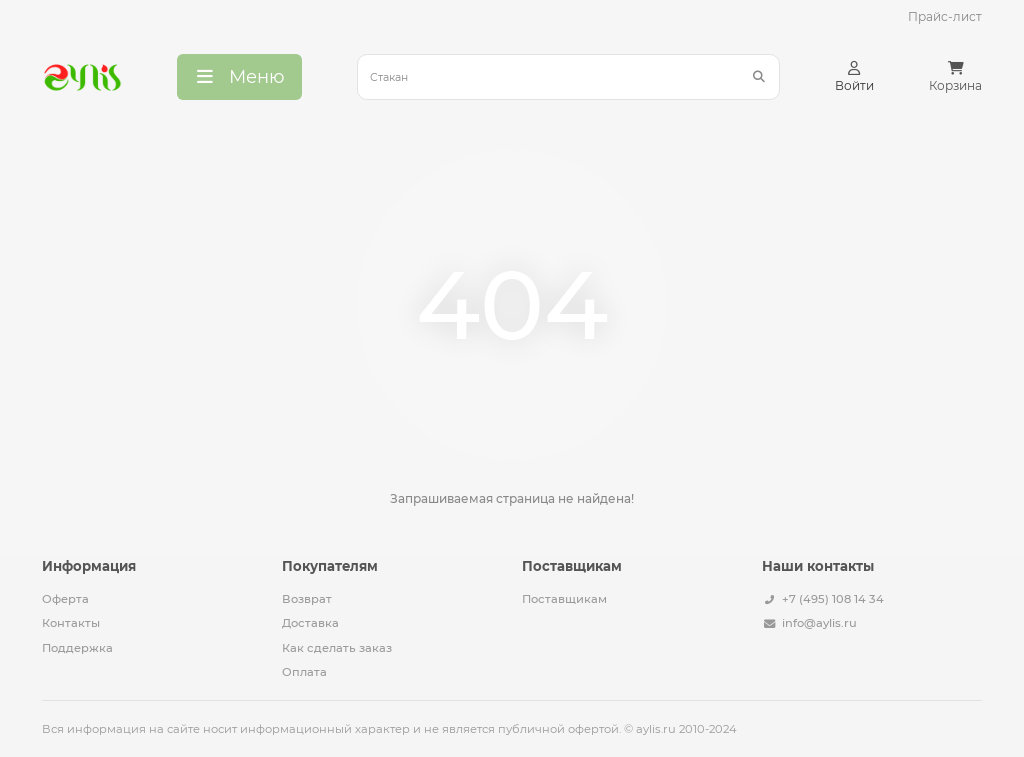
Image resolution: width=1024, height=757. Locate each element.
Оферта (65, 599)
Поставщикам (564, 599)
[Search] (568, 77)
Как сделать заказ (337, 648)
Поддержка (77, 648)
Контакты (71, 623)
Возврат (307, 599)
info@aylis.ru (819, 623)
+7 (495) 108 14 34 (833, 599)
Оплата (304, 672)
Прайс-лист (945, 16)
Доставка (310, 623)
